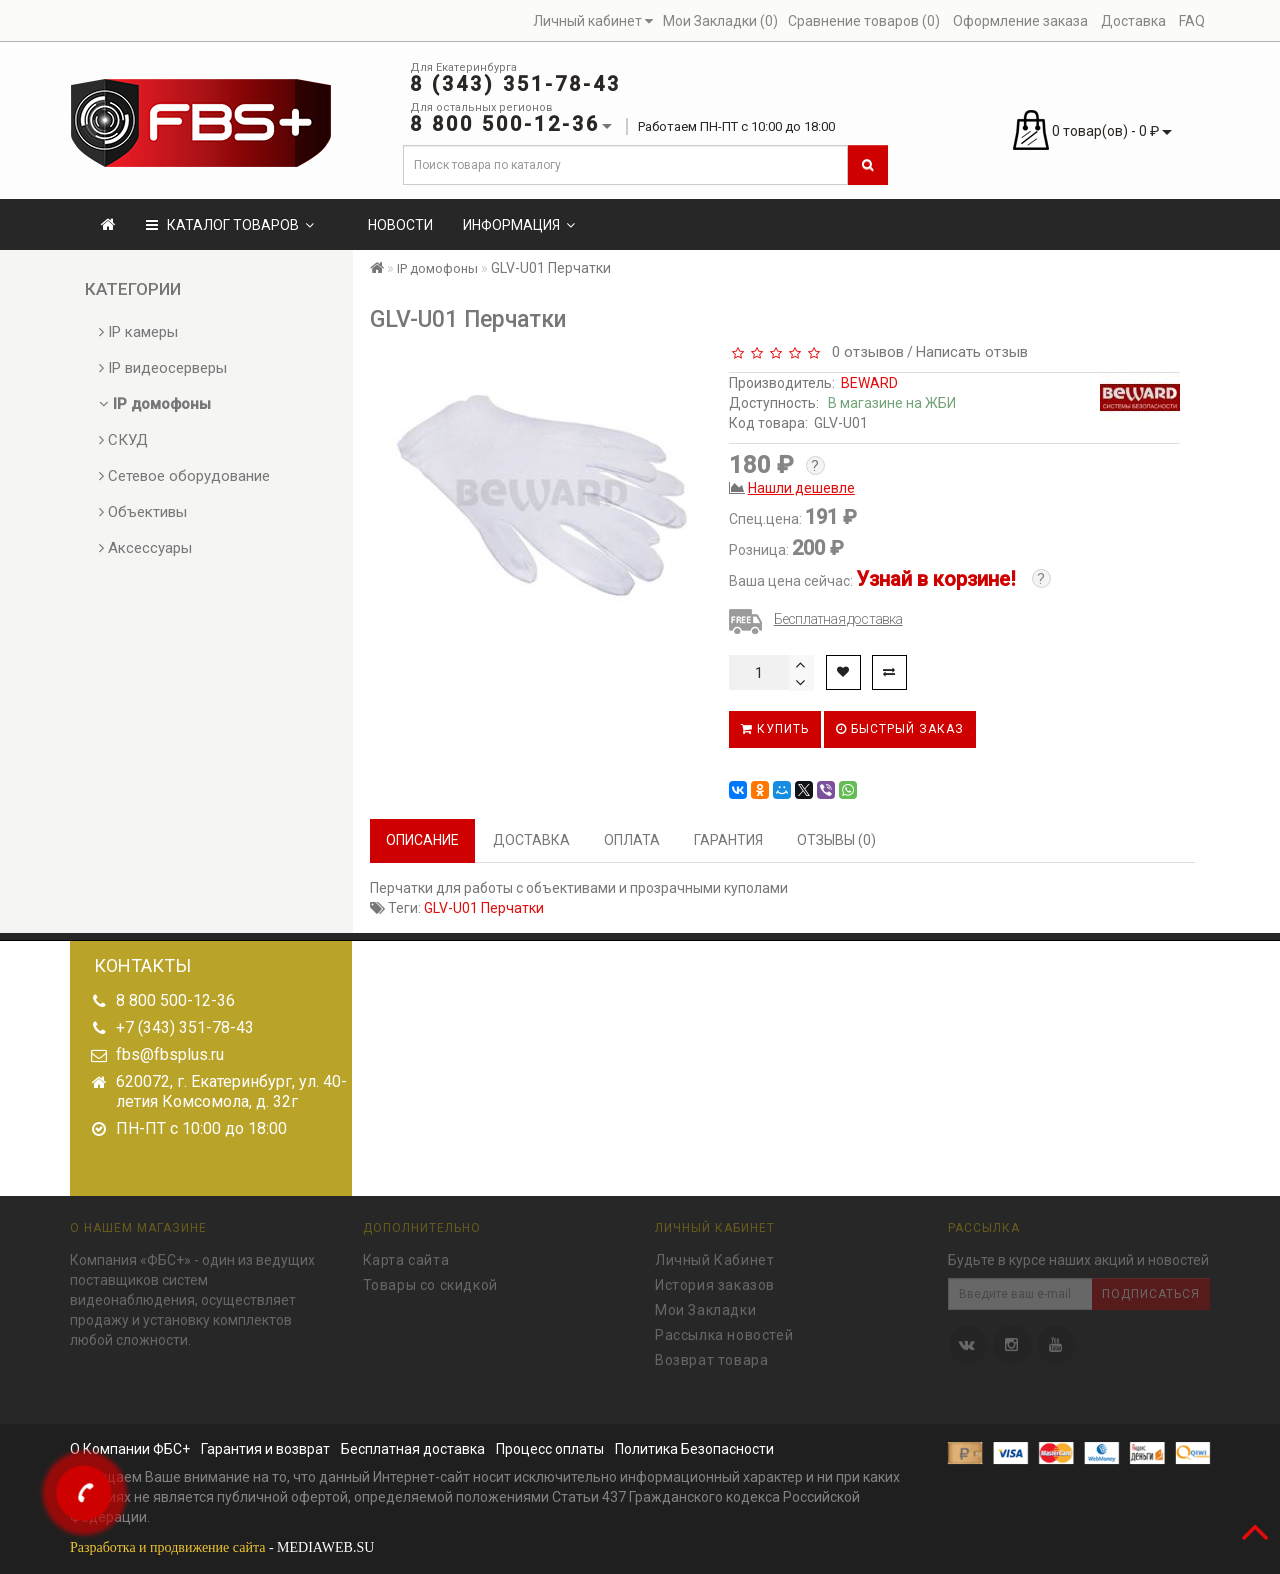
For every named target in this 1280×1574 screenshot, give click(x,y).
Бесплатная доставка (838, 619)
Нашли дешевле (801, 488)
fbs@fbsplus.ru (170, 1054)
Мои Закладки (705, 1306)
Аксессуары (145, 548)
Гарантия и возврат (265, 1449)
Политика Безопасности (694, 1449)
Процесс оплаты (550, 1449)
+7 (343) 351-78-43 (185, 1027)
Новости (400, 225)
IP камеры (138, 332)
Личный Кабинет (714, 1256)
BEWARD (869, 383)
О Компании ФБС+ (130, 1449)
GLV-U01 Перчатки (484, 908)
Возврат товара (711, 1356)
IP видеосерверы (163, 368)
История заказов (715, 1281)
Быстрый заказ (900, 729)
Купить (775, 729)
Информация (519, 225)
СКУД (123, 440)
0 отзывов (864, 352)
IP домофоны (155, 404)
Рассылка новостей (724, 1331)
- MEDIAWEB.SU (222, 1547)
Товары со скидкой (430, 1281)
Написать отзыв (972, 352)
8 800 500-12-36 (175, 1000)
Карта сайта (406, 1256)
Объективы (143, 512)
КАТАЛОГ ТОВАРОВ (230, 225)
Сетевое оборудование (184, 476)
